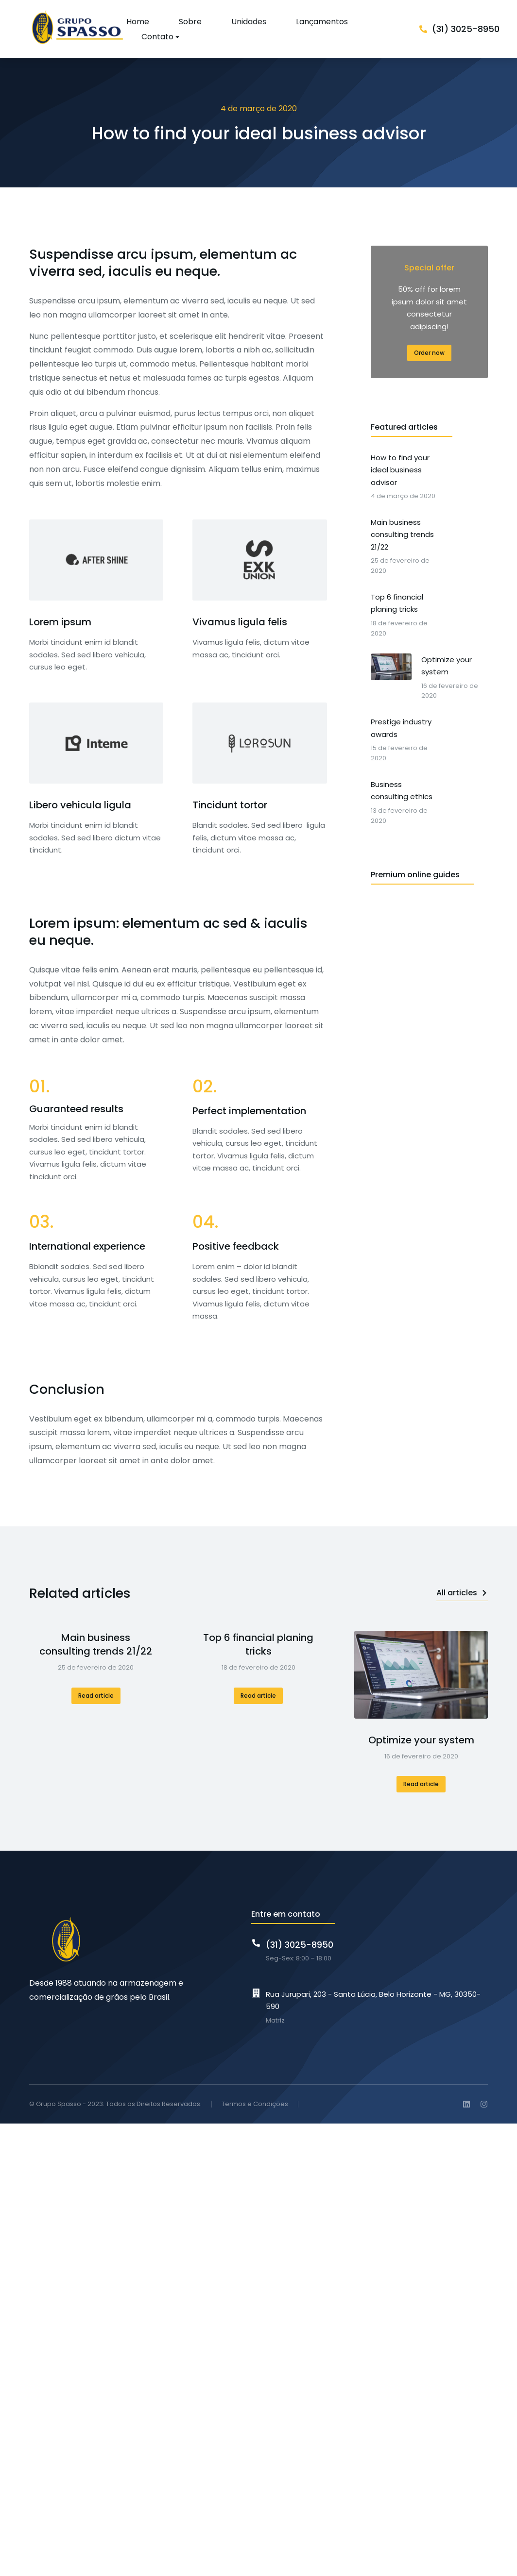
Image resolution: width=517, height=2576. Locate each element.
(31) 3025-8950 (466, 29)
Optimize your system (421, 1740)
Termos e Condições (255, 2103)
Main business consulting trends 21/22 (95, 1644)
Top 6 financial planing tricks (258, 1644)
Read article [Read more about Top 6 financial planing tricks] (258, 1695)
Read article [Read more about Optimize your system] (421, 1784)
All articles (462, 1592)
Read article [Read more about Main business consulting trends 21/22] (96, 1695)
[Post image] (421, 1675)
